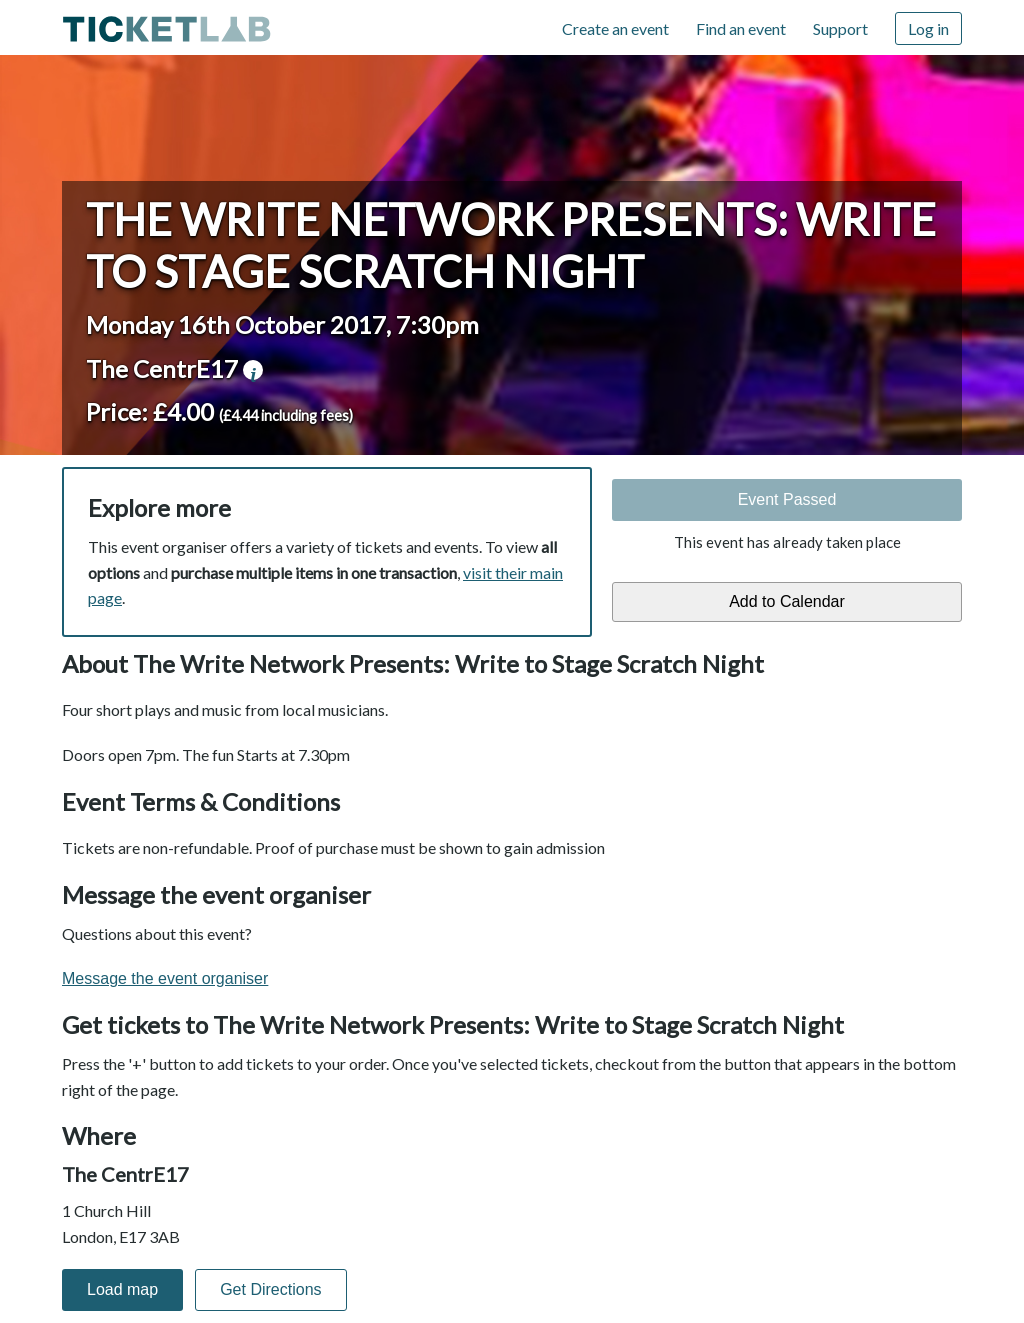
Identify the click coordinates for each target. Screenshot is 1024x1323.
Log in (928, 28)
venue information (253, 370)
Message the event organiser (165, 978)
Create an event (615, 28)
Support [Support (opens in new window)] (840, 28)
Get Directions (270, 1289)
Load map (122, 1289)
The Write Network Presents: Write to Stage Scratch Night (511, 245)
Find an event (741, 28)
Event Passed (787, 499)
